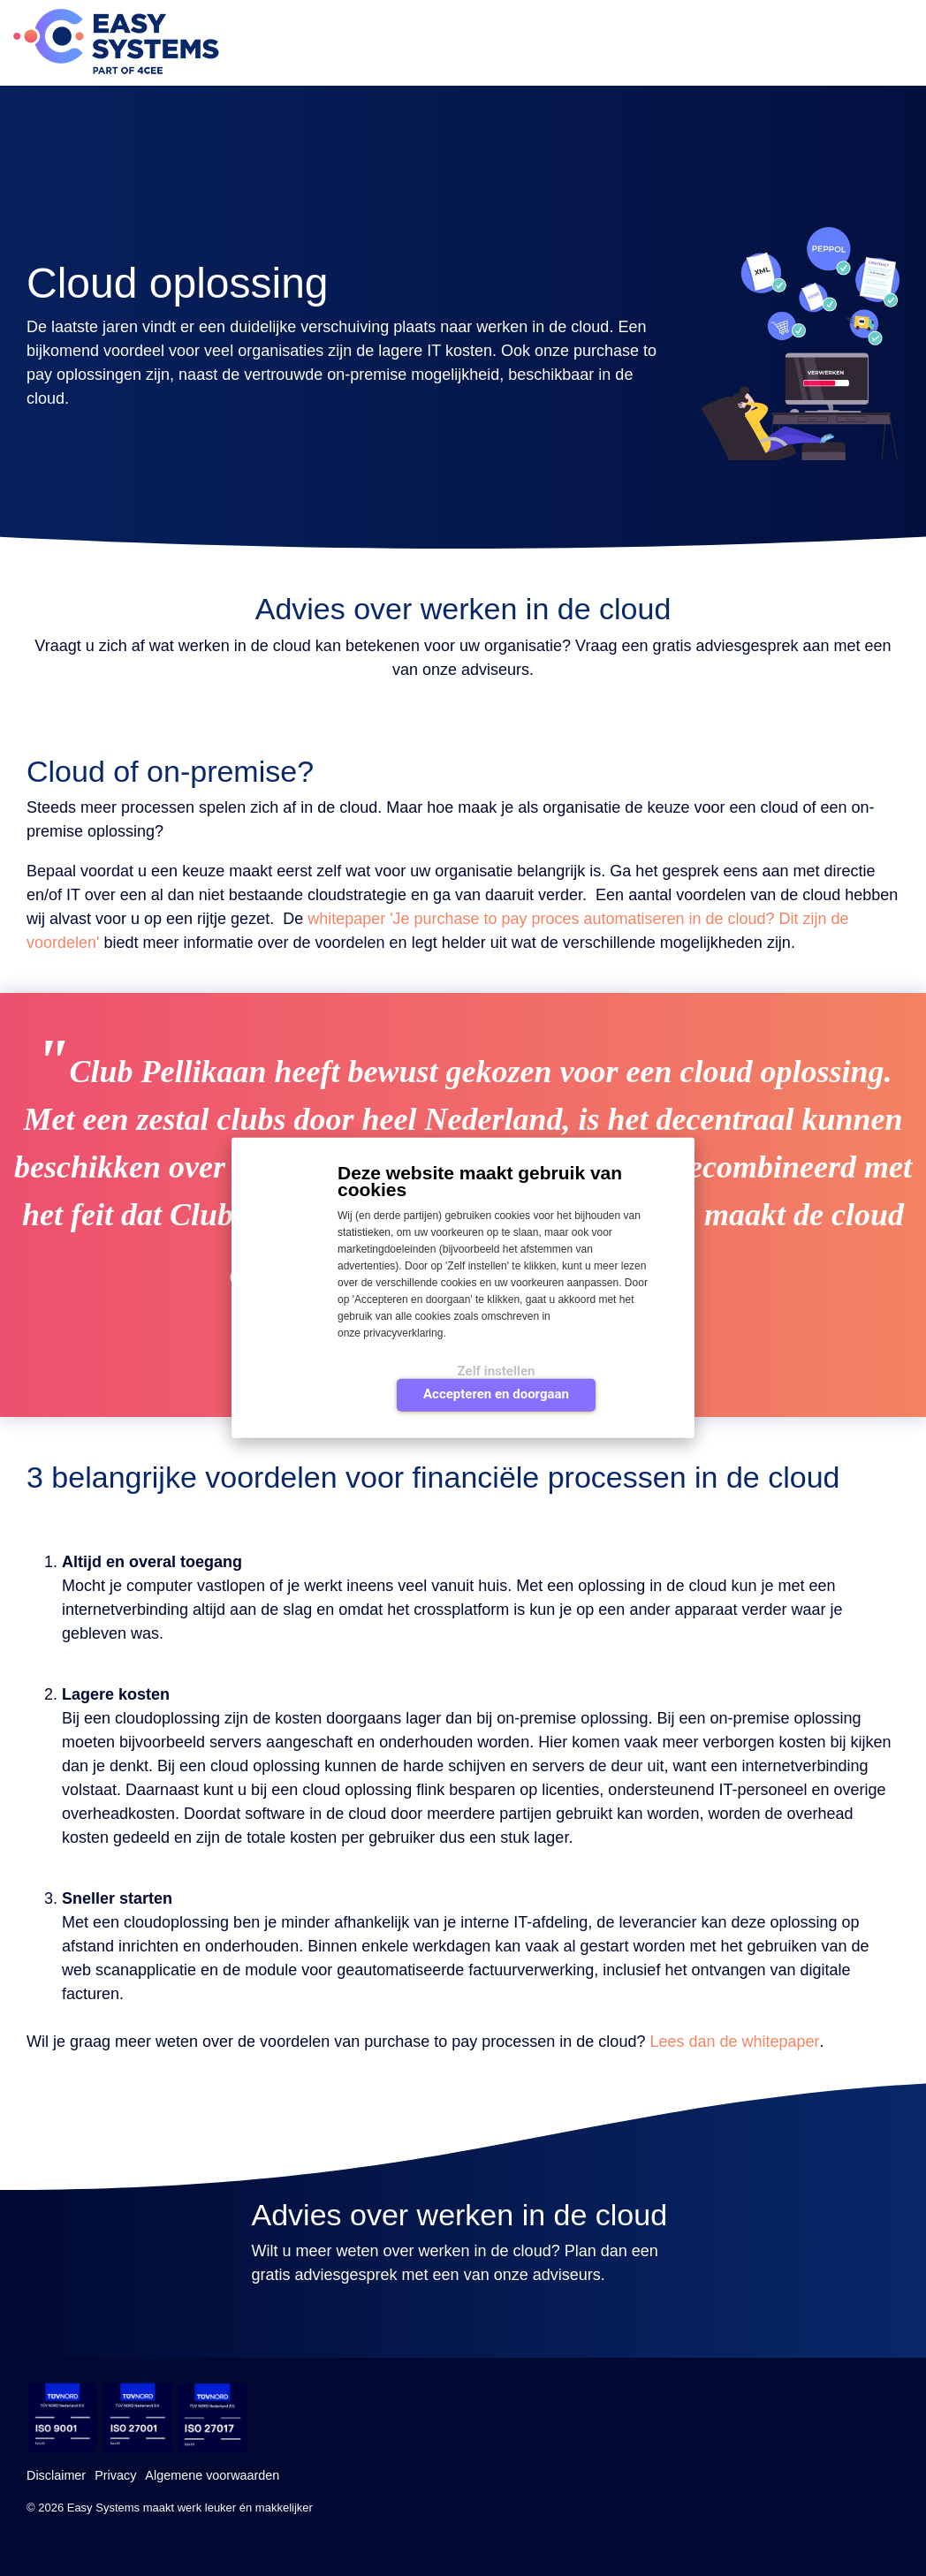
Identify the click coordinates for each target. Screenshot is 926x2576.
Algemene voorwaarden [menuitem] (212, 2475)
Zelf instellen (496, 1371)
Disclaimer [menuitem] (56, 2475)
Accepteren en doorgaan (496, 1394)
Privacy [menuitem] (115, 2475)
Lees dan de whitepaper (733, 2041)
